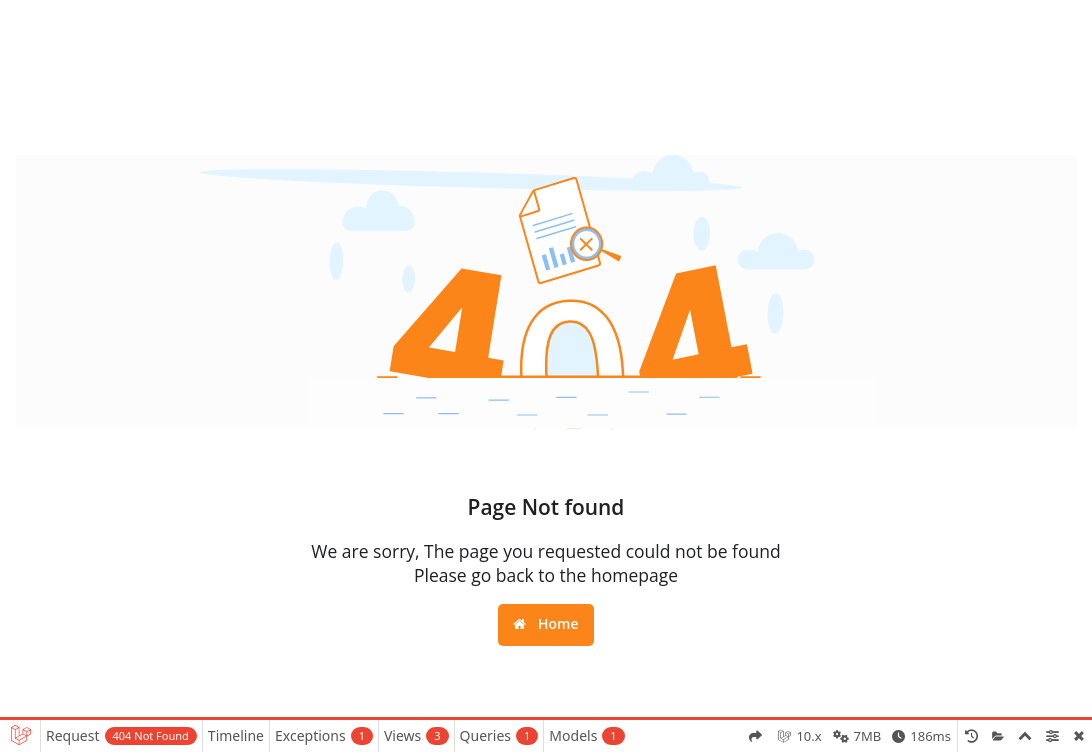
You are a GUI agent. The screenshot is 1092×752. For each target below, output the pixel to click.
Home (545, 623)
